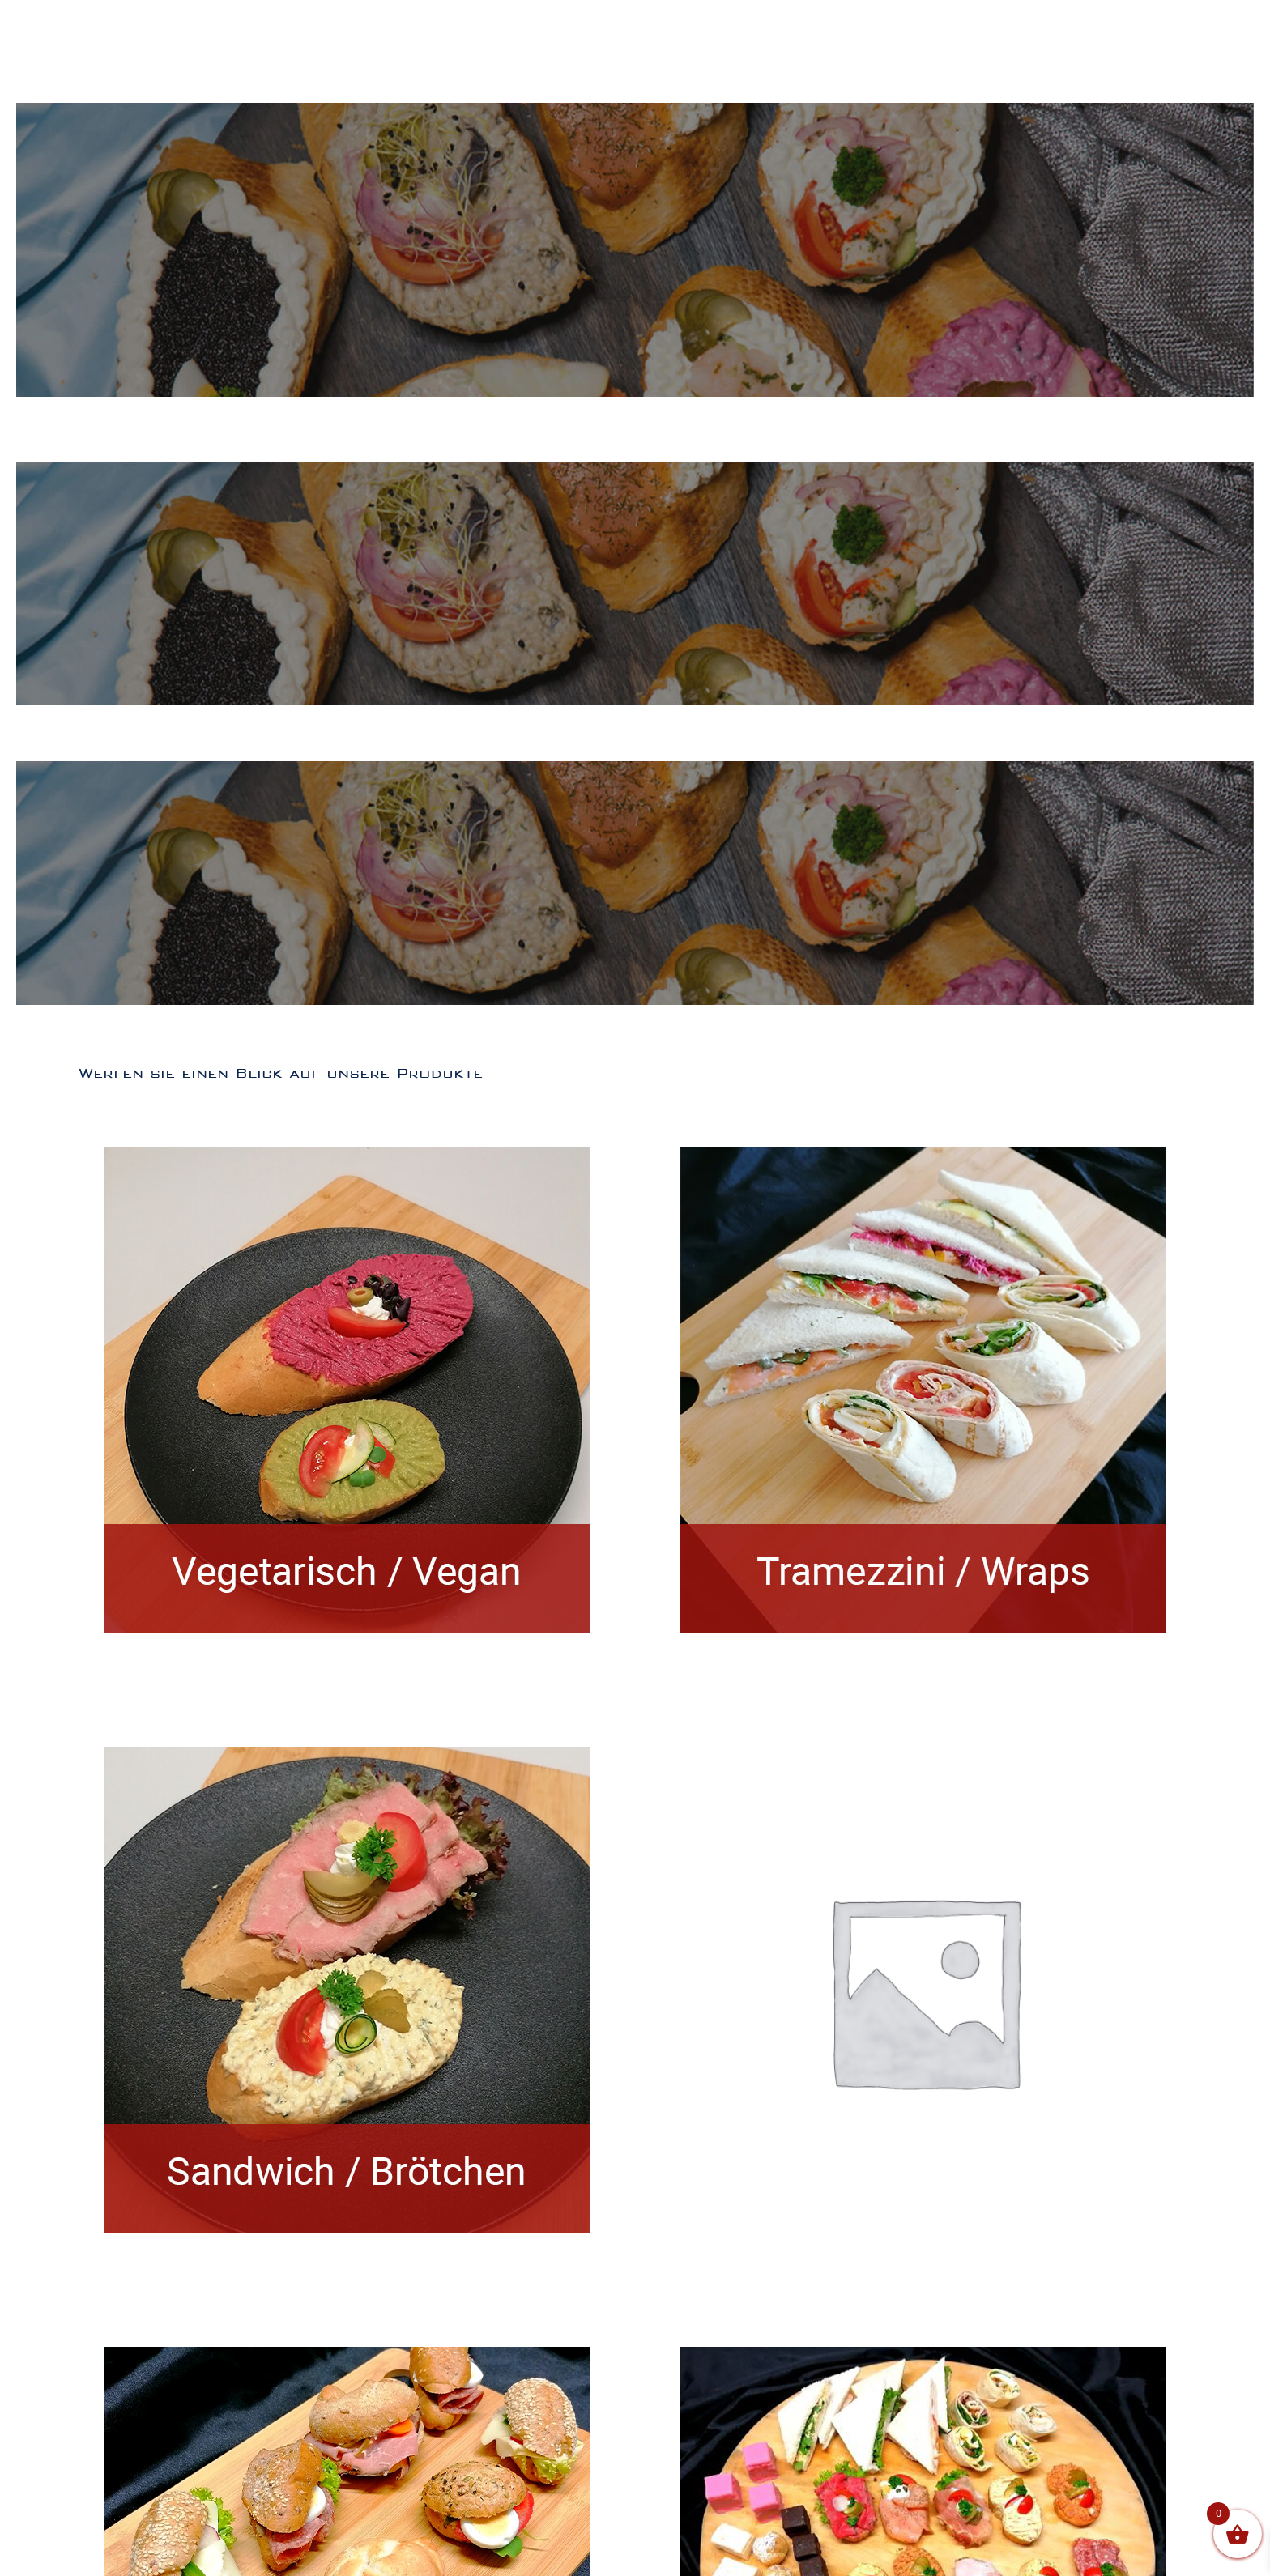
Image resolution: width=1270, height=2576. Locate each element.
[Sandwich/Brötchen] (347, 1757)
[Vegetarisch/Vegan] (347, 1157)
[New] (923, 1732)
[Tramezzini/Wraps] (923, 1157)
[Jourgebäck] (347, 2357)
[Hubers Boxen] (923, 2357)
